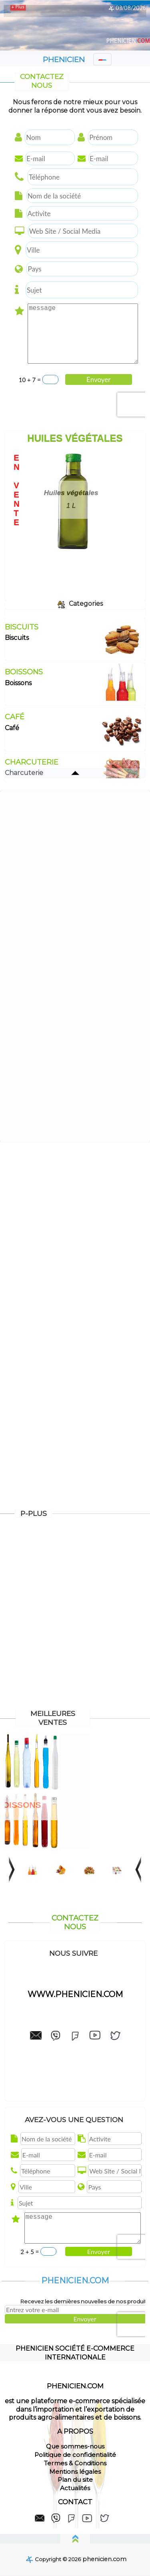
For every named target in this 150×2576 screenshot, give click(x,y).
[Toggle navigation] (102, 59)
